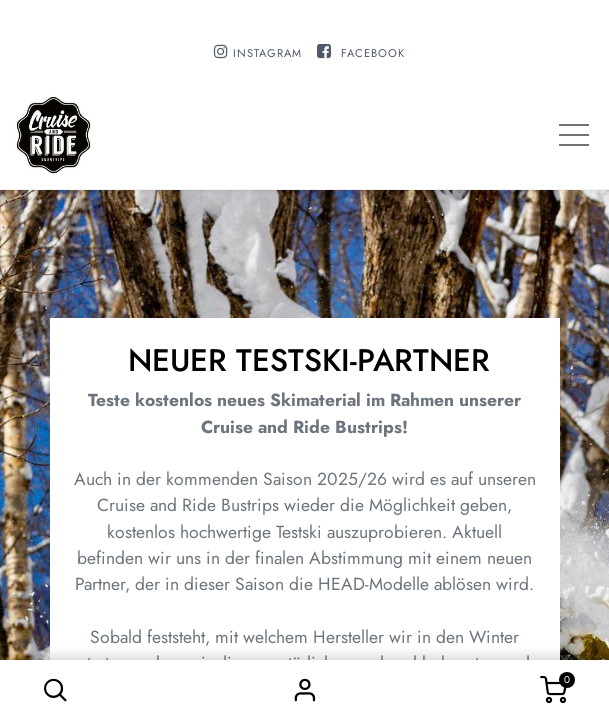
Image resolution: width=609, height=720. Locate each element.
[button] (55, 690)
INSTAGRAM (267, 53)
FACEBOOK (373, 53)
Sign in (305, 690)
